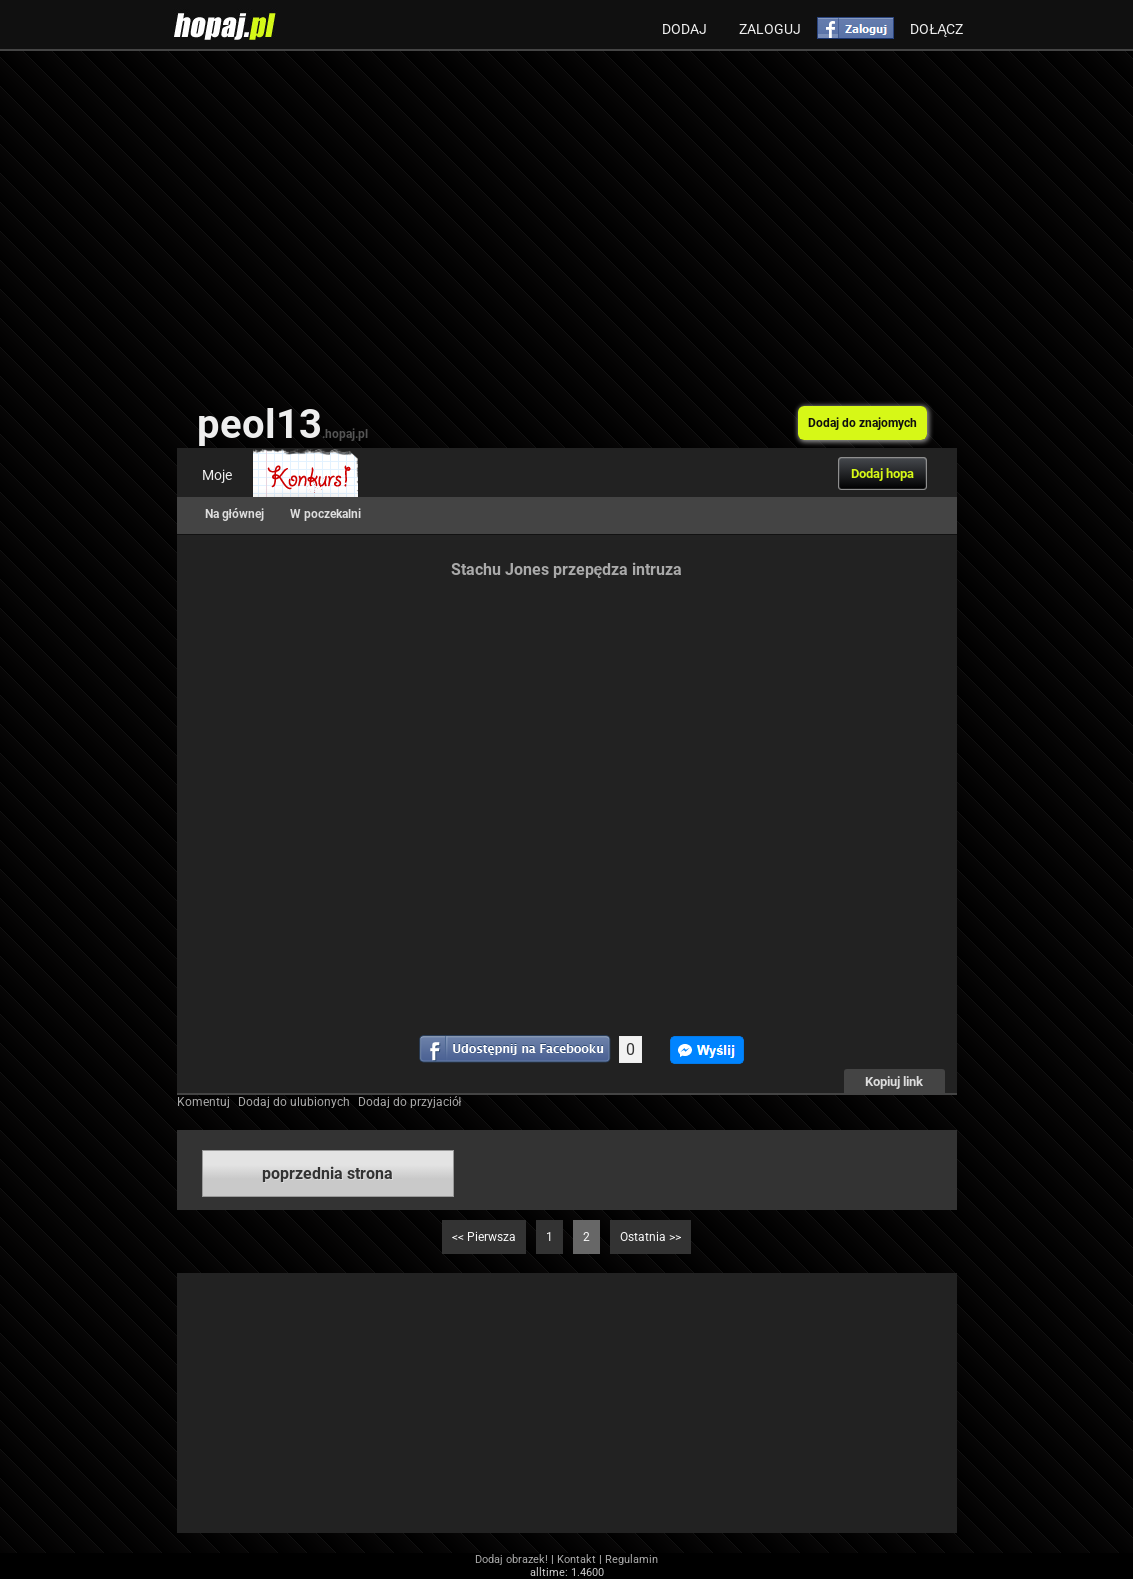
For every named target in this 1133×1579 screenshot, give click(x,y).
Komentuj (203, 1102)
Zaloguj (770, 29)
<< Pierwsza (484, 1237)
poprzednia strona (327, 1173)
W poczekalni (325, 514)
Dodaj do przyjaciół (410, 1102)
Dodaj (684, 29)
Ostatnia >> (650, 1237)
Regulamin (631, 1559)
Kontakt (576, 1559)
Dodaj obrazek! (511, 1559)
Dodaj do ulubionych (294, 1102)
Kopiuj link (894, 1081)
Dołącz (936, 29)
